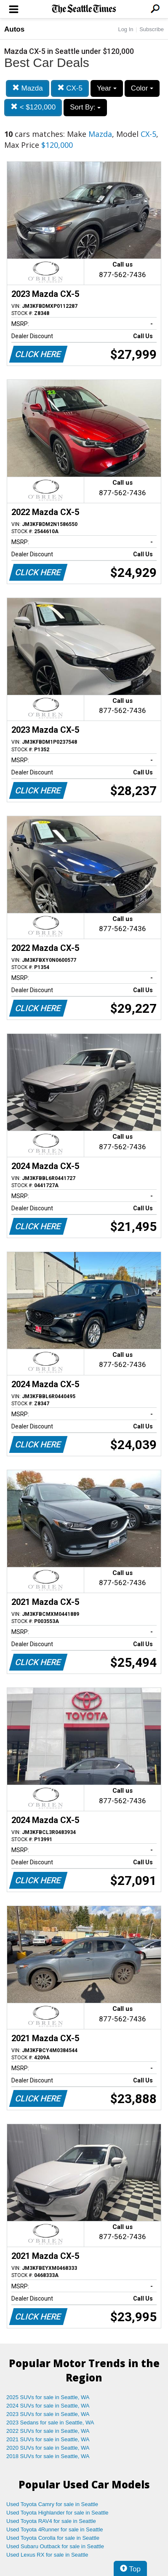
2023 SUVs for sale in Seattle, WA (48, 2414)
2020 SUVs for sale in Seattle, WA (48, 2448)
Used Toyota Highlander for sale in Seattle (57, 2512)
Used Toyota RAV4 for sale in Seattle (51, 2521)
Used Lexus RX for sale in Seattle (47, 2555)
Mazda (27, 88)
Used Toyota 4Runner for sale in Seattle (54, 2529)
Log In (125, 29)
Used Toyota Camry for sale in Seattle (52, 2504)
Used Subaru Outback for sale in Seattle (55, 2546)
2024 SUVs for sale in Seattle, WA (48, 2405)
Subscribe (151, 29)
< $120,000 (33, 107)
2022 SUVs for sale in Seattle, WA (48, 2431)
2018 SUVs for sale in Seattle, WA (48, 2456)
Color (142, 88)
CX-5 (70, 88)
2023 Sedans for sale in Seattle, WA (50, 2422)
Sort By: (85, 107)
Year (107, 88)
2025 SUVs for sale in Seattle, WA (48, 2397)
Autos (14, 29)
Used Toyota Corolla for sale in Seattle (52, 2538)
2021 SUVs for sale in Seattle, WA (48, 2439)
